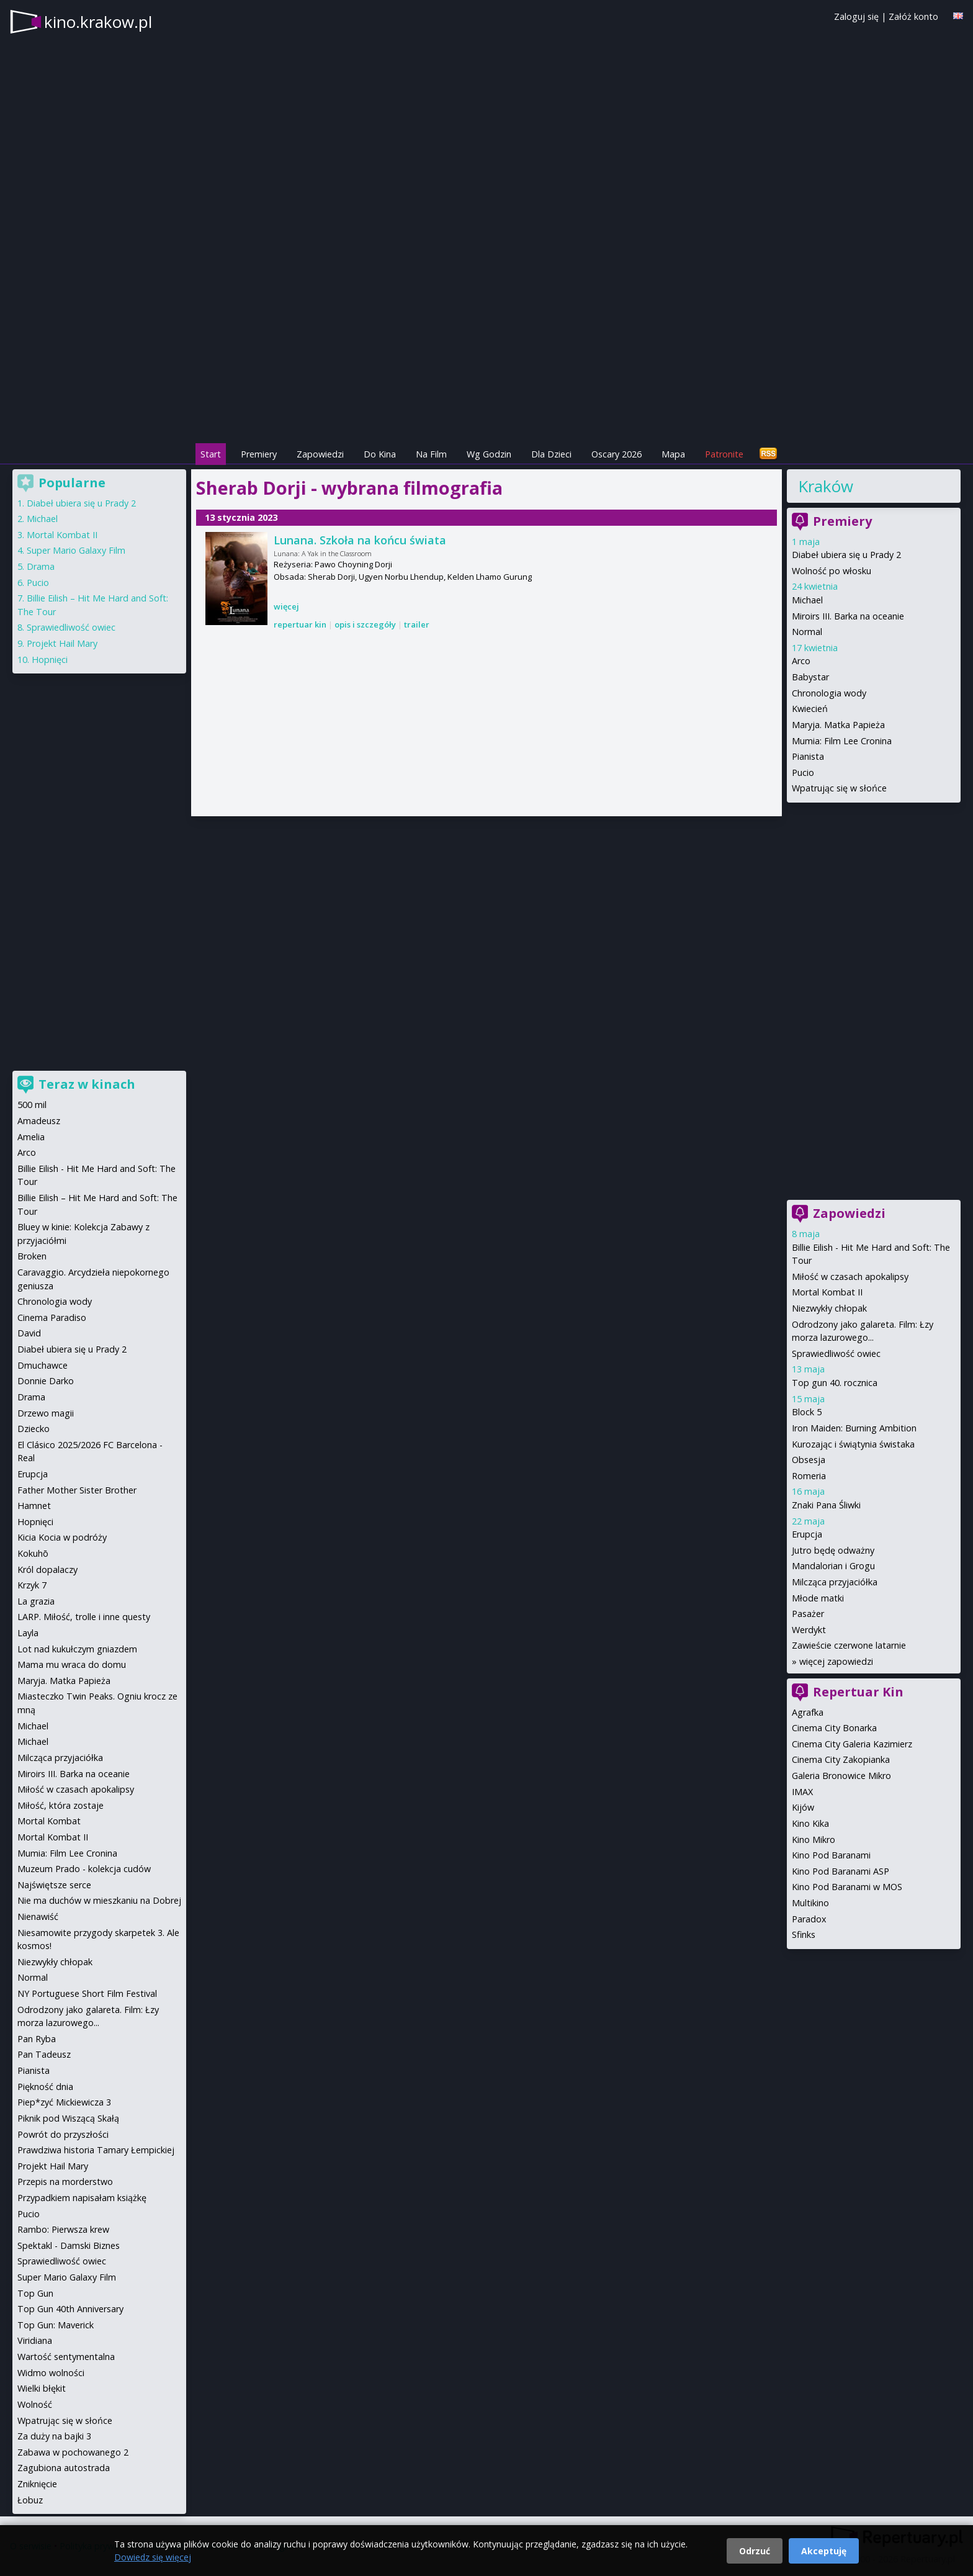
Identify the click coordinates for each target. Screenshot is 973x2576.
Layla (27, 1633)
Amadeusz (38, 1121)
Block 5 (807, 1412)
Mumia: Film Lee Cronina (842, 741)
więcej (286, 606)
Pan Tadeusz (44, 2054)
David (29, 1333)
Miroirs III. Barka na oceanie (848, 616)
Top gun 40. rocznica (834, 1383)
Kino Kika (810, 1823)
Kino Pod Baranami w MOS (847, 1887)
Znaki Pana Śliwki (826, 1505)
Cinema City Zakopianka (841, 1759)
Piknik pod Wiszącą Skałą (68, 2118)
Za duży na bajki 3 (54, 2436)
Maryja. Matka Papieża (838, 725)
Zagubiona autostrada (63, 2468)
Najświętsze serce (54, 1885)
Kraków (825, 486)
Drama (41, 566)
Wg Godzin (489, 454)
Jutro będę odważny (833, 1550)
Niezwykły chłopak (829, 1308)
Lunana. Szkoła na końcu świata (360, 540)
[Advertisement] (486, 354)
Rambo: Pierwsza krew (63, 2229)
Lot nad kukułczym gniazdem (77, 1649)
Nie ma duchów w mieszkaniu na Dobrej (99, 1900)
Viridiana (34, 2340)
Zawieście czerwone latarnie (849, 1645)
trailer (416, 624)
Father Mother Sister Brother (77, 1490)
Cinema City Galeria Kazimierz (852, 1744)
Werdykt (809, 1630)
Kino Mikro (813, 1839)
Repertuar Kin (858, 1691)
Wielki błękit (41, 2388)
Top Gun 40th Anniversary (70, 2309)
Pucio (803, 772)
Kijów (803, 1807)
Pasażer (808, 1613)
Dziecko (33, 1428)
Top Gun (35, 2293)
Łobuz (30, 2500)
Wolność (34, 2404)
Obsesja (808, 1460)
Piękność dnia (45, 2086)
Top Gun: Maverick (55, 2325)
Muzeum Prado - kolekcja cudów (84, 1869)
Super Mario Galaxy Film (76, 550)
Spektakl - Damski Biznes (68, 2245)
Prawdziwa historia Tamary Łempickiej (95, 2150)
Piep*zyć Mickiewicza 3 (64, 2102)
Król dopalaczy (47, 1569)
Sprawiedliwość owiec (836, 1353)
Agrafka (807, 1712)
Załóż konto (913, 16)
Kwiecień (810, 708)
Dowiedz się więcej (152, 2557)
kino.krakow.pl (98, 22)
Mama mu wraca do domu (71, 1664)
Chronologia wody (829, 693)
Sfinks (803, 1934)
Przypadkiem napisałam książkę (81, 2198)
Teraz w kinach (86, 1084)
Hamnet (34, 1505)
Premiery (259, 454)
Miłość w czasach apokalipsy (850, 1276)
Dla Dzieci (551, 454)
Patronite (724, 454)
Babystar (810, 677)
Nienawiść (37, 1916)
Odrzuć (754, 2551)
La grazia (36, 1601)
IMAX (802, 1792)
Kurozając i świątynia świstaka (853, 1444)
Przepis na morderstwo (65, 2181)
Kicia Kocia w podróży (62, 1537)
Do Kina (380, 454)
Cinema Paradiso (51, 1317)
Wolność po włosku (831, 571)
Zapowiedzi (320, 454)
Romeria (809, 1476)
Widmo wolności (50, 2373)
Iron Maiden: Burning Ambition (854, 1428)
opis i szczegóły (365, 624)
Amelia (31, 1137)
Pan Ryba (36, 2039)
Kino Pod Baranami (831, 1855)
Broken (32, 1256)
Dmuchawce (42, 1365)
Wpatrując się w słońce (839, 788)
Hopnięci (50, 659)
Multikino (810, 1903)
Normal (807, 631)
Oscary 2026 (616, 454)
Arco (801, 661)
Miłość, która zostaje (60, 1805)
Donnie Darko (45, 1381)
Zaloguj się (856, 16)
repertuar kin (300, 624)
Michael (807, 600)
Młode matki (818, 1598)
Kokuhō (32, 1553)
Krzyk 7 (32, 1585)
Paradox (809, 1919)
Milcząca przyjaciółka (834, 1582)
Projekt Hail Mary (62, 643)
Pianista (808, 756)
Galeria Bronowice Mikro (841, 1775)
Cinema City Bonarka (834, 1728)
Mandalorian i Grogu (833, 1566)
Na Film (431, 454)
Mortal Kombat (49, 1821)
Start (210, 454)
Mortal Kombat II (827, 1292)
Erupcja (807, 1534)
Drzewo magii (45, 1413)
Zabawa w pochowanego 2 (72, 2452)
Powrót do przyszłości (63, 2134)
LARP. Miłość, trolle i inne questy (83, 1617)
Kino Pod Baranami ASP (840, 1871)
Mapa (673, 454)
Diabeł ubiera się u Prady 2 (846, 555)
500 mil (32, 1104)
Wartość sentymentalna (66, 2356)
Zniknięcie (37, 2484)
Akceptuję (823, 2551)
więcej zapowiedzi (836, 1661)
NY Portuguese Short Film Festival (87, 1993)
